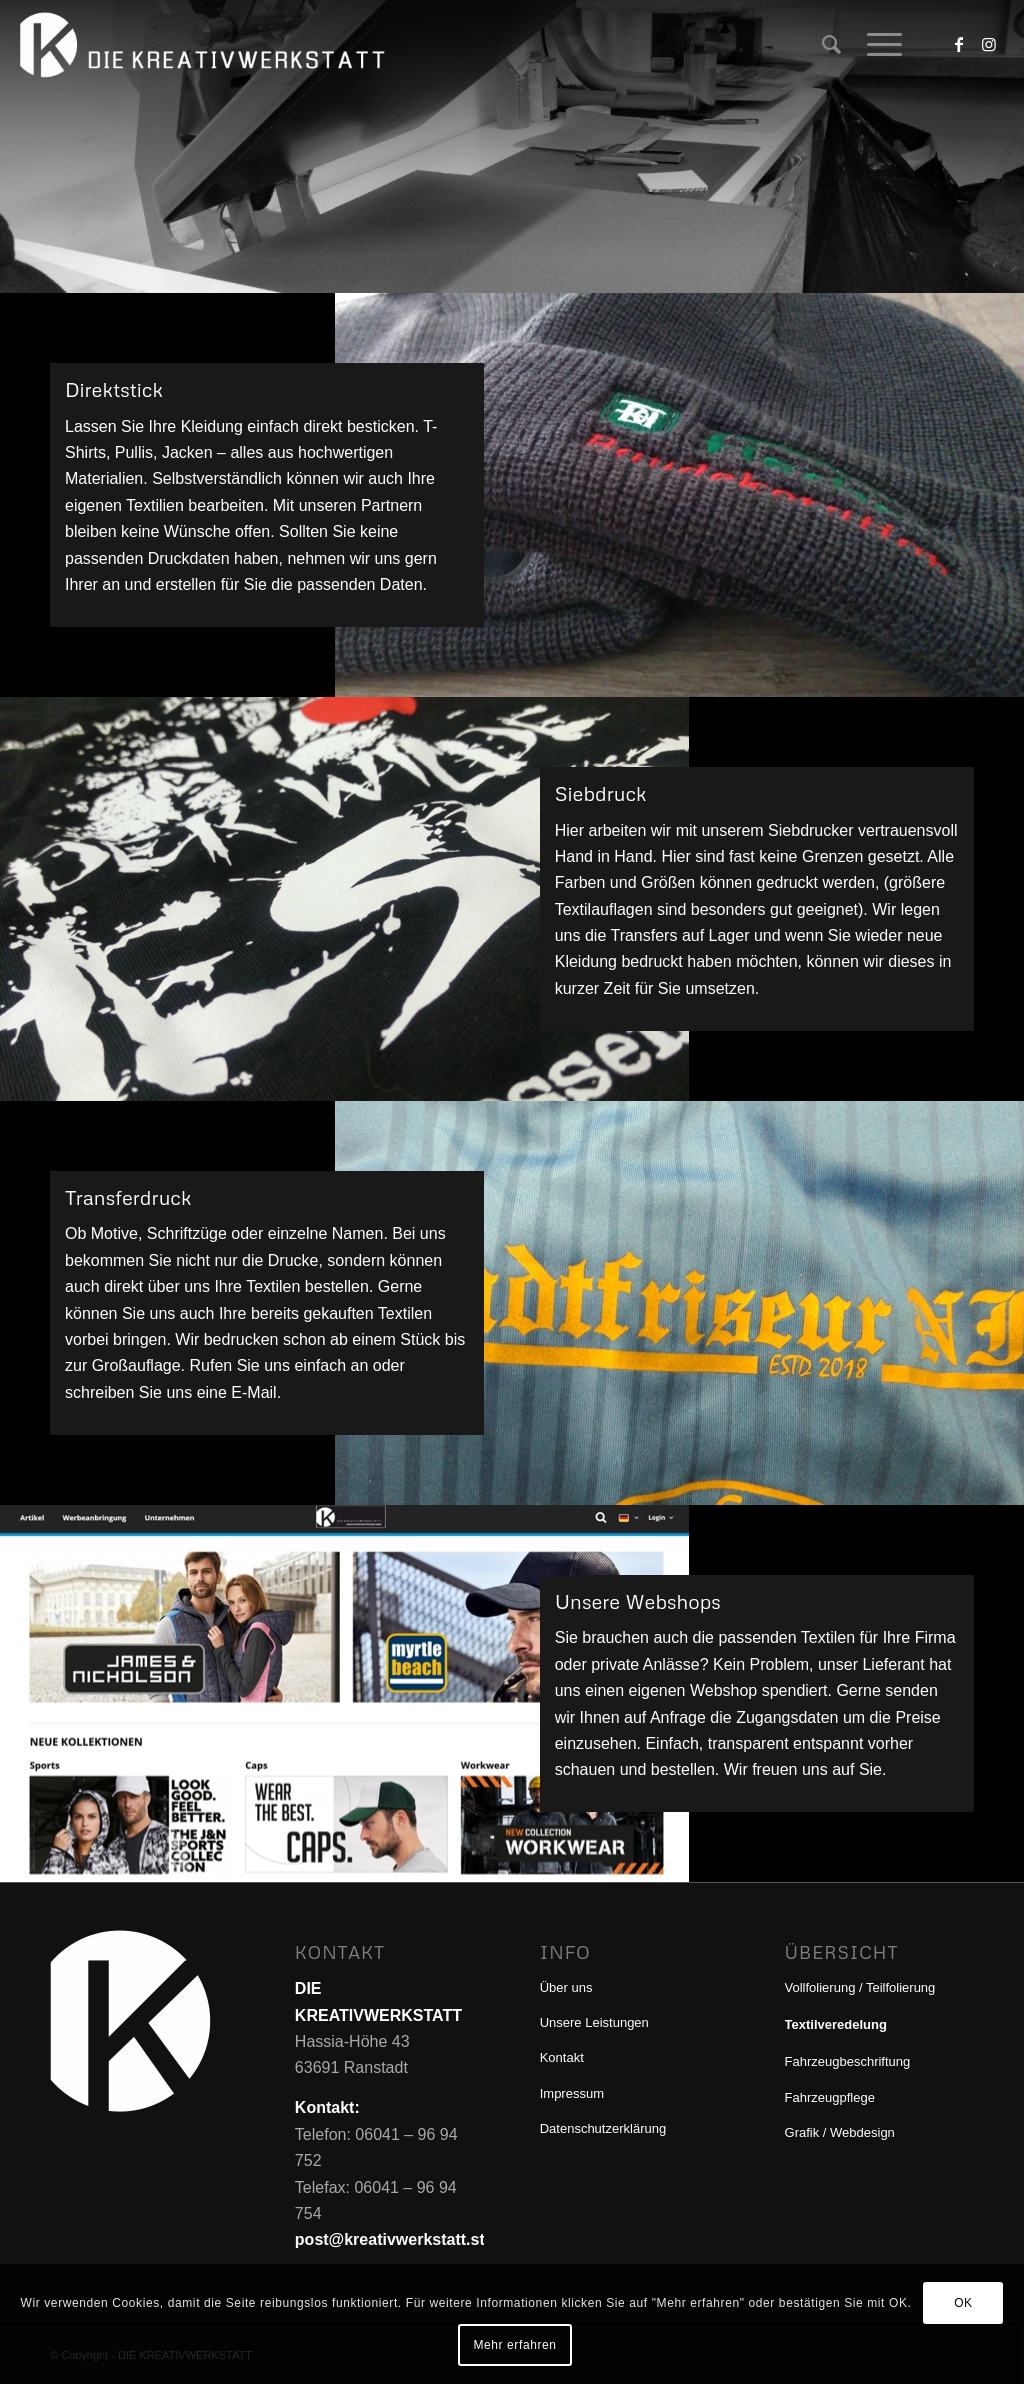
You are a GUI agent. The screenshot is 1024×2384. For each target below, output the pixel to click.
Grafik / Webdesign (840, 2132)
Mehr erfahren (514, 2345)
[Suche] (831, 45)
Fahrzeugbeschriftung (848, 2061)
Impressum (572, 2093)
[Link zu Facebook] (959, 44)
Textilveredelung (836, 2024)
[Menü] (878, 45)
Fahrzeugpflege (830, 2097)
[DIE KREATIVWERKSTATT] (205, 45)
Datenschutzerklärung (603, 2128)
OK (963, 2303)
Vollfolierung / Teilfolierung (860, 1987)
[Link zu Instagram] (989, 44)
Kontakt (562, 2057)
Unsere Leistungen (594, 2022)
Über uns (566, 1987)
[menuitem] (831, 45)
